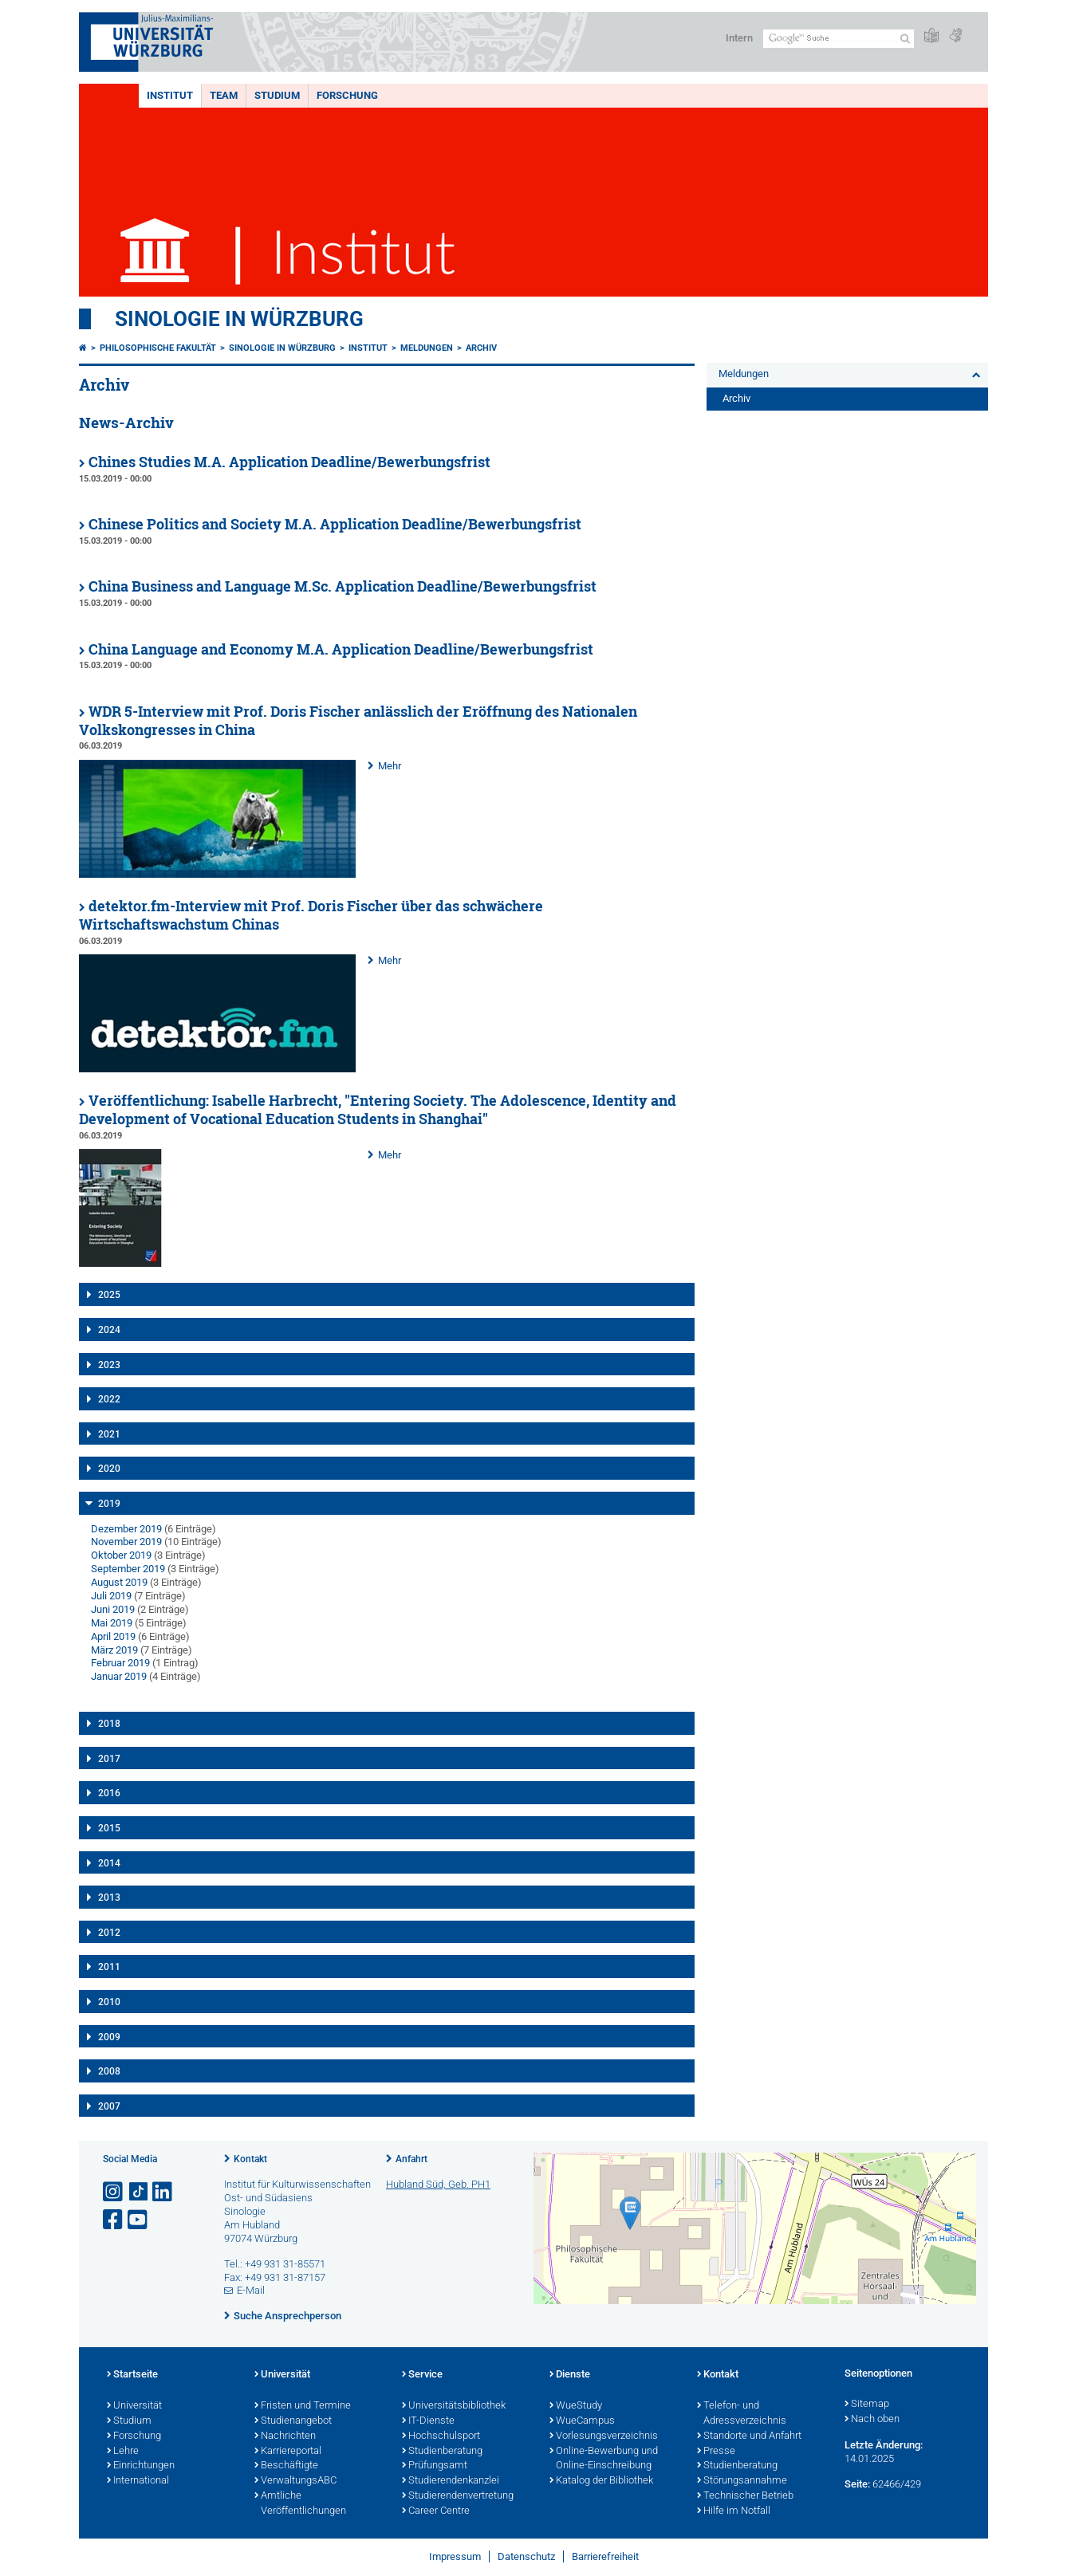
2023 (109, 1365)
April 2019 (113, 1636)
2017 (109, 1758)
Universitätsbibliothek (454, 2406)
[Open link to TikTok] (139, 2192)
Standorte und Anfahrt (749, 2436)
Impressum (455, 2556)
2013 (109, 1897)
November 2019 (126, 1542)
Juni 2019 (113, 1609)
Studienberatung (442, 2451)
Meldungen (426, 348)
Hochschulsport (441, 2436)
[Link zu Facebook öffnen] (114, 2220)
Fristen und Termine (302, 2406)
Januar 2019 (119, 1676)
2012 (109, 1932)
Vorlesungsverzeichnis (603, 2436)
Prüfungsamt (434, 2466)
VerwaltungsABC (295, 2481)
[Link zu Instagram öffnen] (114, 2192)
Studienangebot (293, 2421)
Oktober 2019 (121, 1555)
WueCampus (582, 2421)
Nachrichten (285, 2436)
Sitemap (867, 2404)
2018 (109, 1723)
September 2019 (128, 1569)
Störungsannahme (742, 2481)
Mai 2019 (111, 1623)
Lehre (123, 2451)
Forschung (347, 95)
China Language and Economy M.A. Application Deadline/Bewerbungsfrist (341, 649)
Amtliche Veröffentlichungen (300, 2504)
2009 (109, 2037)
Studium (277, 95)
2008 (109, 2071)
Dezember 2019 (126, 1529)
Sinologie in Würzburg (239, 319)
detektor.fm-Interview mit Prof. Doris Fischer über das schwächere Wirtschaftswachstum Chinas (311, 915)
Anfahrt (411, 2159)
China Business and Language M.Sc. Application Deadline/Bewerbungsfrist (342, 586)
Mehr (389, 766)
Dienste (569, 2375)
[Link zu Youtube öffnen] (139, 2220)
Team (224, 95)
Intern (739, 38)
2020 (109, 1468)
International (138, 2481)
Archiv (481, 348)
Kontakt (250, 2159)
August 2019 (119, 1582)
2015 (109, 1828)
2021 (109, 1434)
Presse (716, 2451)
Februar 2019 (120, 1663)
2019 (109, 1503)
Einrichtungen (141, 2466)
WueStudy (575, 2406)
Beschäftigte (286, 2466)
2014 (109, 1863)
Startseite (132, 2375)
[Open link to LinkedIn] (163, 2192)
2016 (109, 1793)
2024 (109, 1329)
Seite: (857, 2484)
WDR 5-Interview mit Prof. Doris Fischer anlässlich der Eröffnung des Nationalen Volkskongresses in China (358, 720)
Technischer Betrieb (745, 2496)
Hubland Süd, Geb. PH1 (438, 2184)
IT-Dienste (428, 2421)
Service (422, 2375)
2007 (109, 2106)
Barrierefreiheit (605, 2556)
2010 (109, 2002)
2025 (109, 1294)
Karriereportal (287, 2451)
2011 (109, 1966)
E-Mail (251, 2290)
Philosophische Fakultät (158, 348)
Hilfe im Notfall (733, 2511)
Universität (134, 2406)
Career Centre (436, 2511)
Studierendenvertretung (458, 2496)
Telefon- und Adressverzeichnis (741, 2414)
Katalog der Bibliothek (601, 2481)
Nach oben (872, 2420)
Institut (170, 95)
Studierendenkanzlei (450, 2481)
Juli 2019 (111, 1596)
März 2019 (114, 1650)
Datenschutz (526, 2556)
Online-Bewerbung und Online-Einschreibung (603, 2459)
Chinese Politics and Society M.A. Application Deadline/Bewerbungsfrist (335, 524)
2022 (109, 1399)
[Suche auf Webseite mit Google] (838, 38)
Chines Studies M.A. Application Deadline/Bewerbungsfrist (289, 462)
